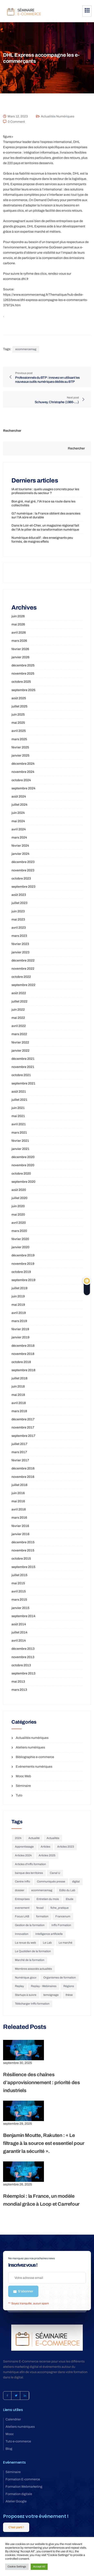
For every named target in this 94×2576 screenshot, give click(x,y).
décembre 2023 (23, 862)
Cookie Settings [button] (17, 2566)
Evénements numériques (34, 1766)
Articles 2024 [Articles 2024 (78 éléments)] (23, 1855)
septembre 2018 (23, 1370)
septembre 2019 (23, 1280)
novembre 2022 (22, 968)
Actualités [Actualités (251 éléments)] (53, 1838)
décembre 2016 (23, 1468)
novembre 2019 (22, 1263)
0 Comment (16, 121)
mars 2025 (19, 739)
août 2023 (18, 894)
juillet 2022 (19, 1001)
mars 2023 (19, 935)
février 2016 (20, 1526)
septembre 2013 (23, 1673)
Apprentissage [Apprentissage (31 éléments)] (24, 1846)
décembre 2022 (23, 960)
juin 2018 (18, 1386)
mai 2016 (18, 1501)
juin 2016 (18, 1493)
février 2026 (20, 649)
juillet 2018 (19, 1378)
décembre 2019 (23, 1255)
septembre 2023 (23, 886)
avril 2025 (18, 731)
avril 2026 (18, 632)
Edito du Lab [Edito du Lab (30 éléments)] (67, 1890)
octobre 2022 (21, 976)
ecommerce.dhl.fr (15, 279)
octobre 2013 (21, 1665)
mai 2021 (18, 1116)
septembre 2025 (23, 690)
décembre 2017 (23, 1419)
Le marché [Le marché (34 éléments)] (65, 1942)
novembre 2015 (22, 1550)
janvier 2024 (20, 853)
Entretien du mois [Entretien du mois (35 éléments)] (48, 1899)
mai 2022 (18, 1017)
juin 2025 (18, 714)
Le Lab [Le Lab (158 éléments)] (47, 1942)
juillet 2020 (19, 1198)
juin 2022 (18, 1009)
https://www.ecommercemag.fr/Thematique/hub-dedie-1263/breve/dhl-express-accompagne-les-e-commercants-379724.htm (45, 300)
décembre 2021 (23, 1058)
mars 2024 (19, 837)
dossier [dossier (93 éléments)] (19, 1890)
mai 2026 (18, 624)
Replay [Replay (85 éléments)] (19, 1986)
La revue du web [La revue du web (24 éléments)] (25, 1942)
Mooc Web (23, 1776)
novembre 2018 (22, 1353)
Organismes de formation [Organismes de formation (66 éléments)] (59, 1977)
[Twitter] (16, 2395)
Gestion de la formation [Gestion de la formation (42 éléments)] (30, 1925)
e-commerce (12, 152)
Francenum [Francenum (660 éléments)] (62, 1916)
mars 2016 (19, 1517)
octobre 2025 (21, 681)
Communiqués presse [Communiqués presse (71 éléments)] (51, 1881)
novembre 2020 (22, 1165)
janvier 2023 (20, 952)
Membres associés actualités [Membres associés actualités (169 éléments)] (33, 1968)
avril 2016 (18, 1509)
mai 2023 (18, 919)
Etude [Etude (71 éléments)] (69, 1899)
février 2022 (20, 1042)
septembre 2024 (23, 788)
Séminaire (23, 1785)
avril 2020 (18, 1222)
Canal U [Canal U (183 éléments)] (55, 1872)
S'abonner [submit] (23, 2291)
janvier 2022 (20, 1050)
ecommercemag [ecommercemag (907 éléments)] (41, 1890)
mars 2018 (19, 1411)
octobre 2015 (21, 1558)
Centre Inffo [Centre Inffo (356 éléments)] (22, 1881)
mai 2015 (18, 1583)
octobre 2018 (21, 1362)
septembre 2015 (23, 1567)
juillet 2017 (19, 1444)
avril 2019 (18, 1313)
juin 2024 (18, 812)
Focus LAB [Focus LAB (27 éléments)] (22, 1916)
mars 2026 (19, 640)
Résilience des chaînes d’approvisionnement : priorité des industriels (41, 2082)
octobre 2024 (21, 780)
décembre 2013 (23, 1648)
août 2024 (18, 796)
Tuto (19, 1795)
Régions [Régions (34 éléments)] (68, 1986)
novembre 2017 (22, 1427)
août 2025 (18, 698)
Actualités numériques (57, 116)
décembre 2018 (23, 1345)
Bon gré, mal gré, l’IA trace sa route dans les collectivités (43, 503)
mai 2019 (18, 1304)
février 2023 (20, 944)
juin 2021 (18, 1108)
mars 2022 (19, 1034)
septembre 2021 (23, 1083)
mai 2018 (18, 1394)
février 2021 (20, 1140)
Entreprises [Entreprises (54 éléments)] (22, 1899)
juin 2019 (18, 1296)
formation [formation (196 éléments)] (42, 1916)
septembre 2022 (23, 985)
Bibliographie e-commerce (35, 1757)
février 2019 (20, 1329)
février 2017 (20, 1460)
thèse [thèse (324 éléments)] (69, 1994)
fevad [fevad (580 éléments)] (40, 1907)
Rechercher (12, 430)
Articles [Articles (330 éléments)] (45, 1846)
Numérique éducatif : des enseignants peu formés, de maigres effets (42, 539)
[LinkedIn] (25, 2395)
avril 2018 (18, 1403)
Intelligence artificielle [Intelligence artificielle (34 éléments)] (49, 1933)
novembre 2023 (22, 870)
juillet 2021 (19, 1099)
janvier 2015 (20, 1608)
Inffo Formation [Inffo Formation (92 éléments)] (61, 1925)
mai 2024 (18, 821)
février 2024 (20, 845)
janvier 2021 (20, 1149)
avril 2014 (18, 1640)
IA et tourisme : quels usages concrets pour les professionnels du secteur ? (45, 491)
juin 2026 (18, 616)
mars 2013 (19, 1689)
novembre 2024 (22, 771)
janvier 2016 (20, 1534)
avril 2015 (18, 1591)
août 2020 (18, 1190)
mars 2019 (19, 1321)
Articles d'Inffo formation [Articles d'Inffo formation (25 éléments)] (30, 1864)
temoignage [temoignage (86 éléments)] (51, 1994)
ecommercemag (25, 349)
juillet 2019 (19, 1288)
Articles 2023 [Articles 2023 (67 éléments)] (65, 1846)
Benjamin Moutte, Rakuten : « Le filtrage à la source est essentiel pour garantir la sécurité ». (43, 2143)
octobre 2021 (21, 1075)
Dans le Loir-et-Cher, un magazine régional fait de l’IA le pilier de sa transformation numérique (45, 527)
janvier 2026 (20, 657)
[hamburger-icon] (87, 11)
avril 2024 (18, 829)
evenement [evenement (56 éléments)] (22, 1907)
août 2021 (18, 1091)
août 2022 (18, 993)
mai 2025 (18, 722)
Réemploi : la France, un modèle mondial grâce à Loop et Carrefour (41, 2200)
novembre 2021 (22, 1067)
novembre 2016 (22, 1476)
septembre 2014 (23, 1616)
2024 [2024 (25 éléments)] (18, 1838)
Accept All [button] (39, 2566)
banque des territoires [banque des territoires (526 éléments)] (29, 1872)
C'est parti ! (16, 2527)
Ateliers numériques (30, 1747)
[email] (47, 2278)
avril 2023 (18, 927)
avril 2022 (18, 1026)
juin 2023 (18, 911)
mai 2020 (18, 1214)
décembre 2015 (23, 1542)
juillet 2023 (19, 903)
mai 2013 (18, 1681)
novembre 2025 (22, 673)
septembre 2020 (23, 1181)
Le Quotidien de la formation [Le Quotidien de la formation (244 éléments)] (33, 1951)
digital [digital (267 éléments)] (76, 1881)
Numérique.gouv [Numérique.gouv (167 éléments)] (25, 1977)
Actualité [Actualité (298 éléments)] (34, 1838)
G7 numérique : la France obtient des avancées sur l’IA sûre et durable (45, 515)
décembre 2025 (23, 665)
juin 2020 (18, 1206)
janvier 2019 (20, 1337)
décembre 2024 (23, 763)
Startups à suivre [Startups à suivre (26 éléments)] (25, 1994)
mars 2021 (19, 1132)
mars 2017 (19, 1452)
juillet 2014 (19, 1632)
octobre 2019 (21, 1272)
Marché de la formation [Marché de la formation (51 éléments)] (29, 1960)
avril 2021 (18, 1124)
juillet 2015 (19, 1575)
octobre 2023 (21, 878)
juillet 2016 (19, 1485)
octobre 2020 (21, 1173)
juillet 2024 (19, 804)
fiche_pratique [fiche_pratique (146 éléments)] (59, 1907)
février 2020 (20, 1239)
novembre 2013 (22, 1657)
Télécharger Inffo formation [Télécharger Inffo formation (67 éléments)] (32, 2003)
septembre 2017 (23, 1435)
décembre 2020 (23, 1157)
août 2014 (18, 1624)
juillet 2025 (19, 706)
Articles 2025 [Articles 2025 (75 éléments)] (47, 1855)
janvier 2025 (20, 755)
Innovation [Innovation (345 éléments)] (21, 1933)
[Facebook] (7, 2395)
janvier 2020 (20, 1247)
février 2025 (20, 747)
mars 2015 (19, 1599)
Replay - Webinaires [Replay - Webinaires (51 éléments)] (43, 1986)
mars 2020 (19, 1231)
